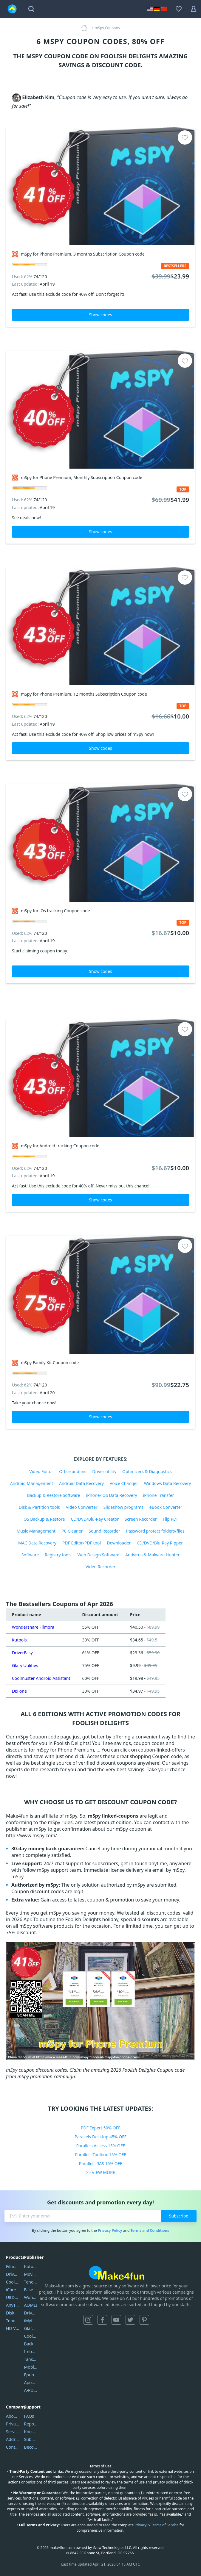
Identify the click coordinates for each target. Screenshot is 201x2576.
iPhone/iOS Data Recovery (111, 1495)
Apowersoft (31, 2382)
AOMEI (31, 2305)
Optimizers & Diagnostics (147, 1471)
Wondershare (31, 2297)
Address (13, 2439)
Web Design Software (99, 1555)
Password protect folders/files (155, 1531)
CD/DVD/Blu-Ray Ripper (160, 1543)
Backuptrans (31, 2344)
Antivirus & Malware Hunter (152, 1555)
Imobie (31, 2351)
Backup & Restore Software (53, 1495)
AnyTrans (13, 2305)
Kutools (19, 1640)
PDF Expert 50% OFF (100, 2128)
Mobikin (31, 2367)
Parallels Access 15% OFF (100, 2145)
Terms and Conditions (149, 2230)
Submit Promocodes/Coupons (31, 2439)
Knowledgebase (31, 2431)
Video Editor (41, 1471)
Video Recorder (100, 1566)
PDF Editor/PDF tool (81, 1543)
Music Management (36, 1531)
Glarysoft (31, 2328)
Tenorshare (31, 2282)
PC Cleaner (72, 1531)
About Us (13, 2416)
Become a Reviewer (31, 2447)
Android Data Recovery (81, 1483)
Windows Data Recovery (167, 1483)
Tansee (31, 2359)
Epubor (31, 2375)
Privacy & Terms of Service (156, 2525)
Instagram (88, 2320)
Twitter (130, 2320)
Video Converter (82, 1507)
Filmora (13, 2266)
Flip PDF (171, 1519)
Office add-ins (72, 1471)
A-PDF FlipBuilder (31, 2390)
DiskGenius (13, 2313)
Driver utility (104, 1471)
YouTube (116, 2320)
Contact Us (13, 2447)
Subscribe (178, 2216)
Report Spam (31, 2424)
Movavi (31, 2274)
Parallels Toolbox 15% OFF (100, 2154)
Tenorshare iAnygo (13, 2320)
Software (30, 1555)
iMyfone (31, 2320)
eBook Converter (166, 1507)
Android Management (31, 1483)
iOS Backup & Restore (43, 1519)
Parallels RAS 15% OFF (100, 2163)
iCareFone (13, 2289)
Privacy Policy (110, 2230)
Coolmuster (13, 2282)
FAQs (29, 2416)
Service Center (13, 2431)
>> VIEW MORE (100, 2172)
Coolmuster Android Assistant (41, 1678)
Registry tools (58, 1555)
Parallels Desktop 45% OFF (100, 2137)
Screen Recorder (141, 1519)
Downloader (119, 1543)
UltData (13, 2297)
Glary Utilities (25, 1665)
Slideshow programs (123, 1507)
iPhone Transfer (158, 1495)
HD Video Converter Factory (13, 2328)
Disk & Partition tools (39, 1507)
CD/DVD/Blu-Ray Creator (95, 1519)
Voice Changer (124, 1483)
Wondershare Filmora (33, 1627)
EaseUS (31, 2289)
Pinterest (144, 2320)
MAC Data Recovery (37, 1543)
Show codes (100, 314)
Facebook (102, 2320)
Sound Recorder (104, 1531)
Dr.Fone (19, 1691)
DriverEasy (22, 1652)
